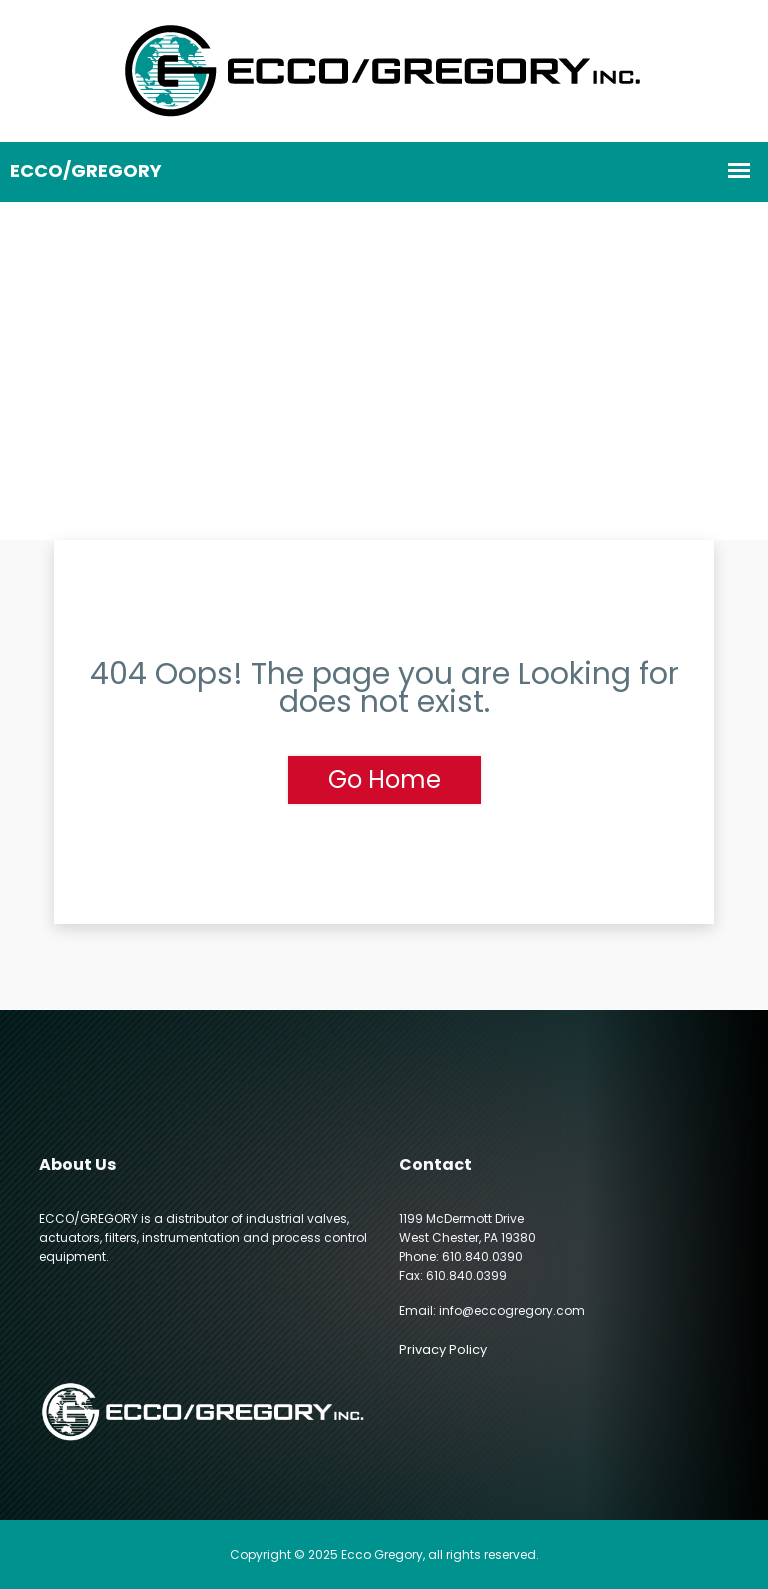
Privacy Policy (443, 1349)
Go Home (384, 779)
